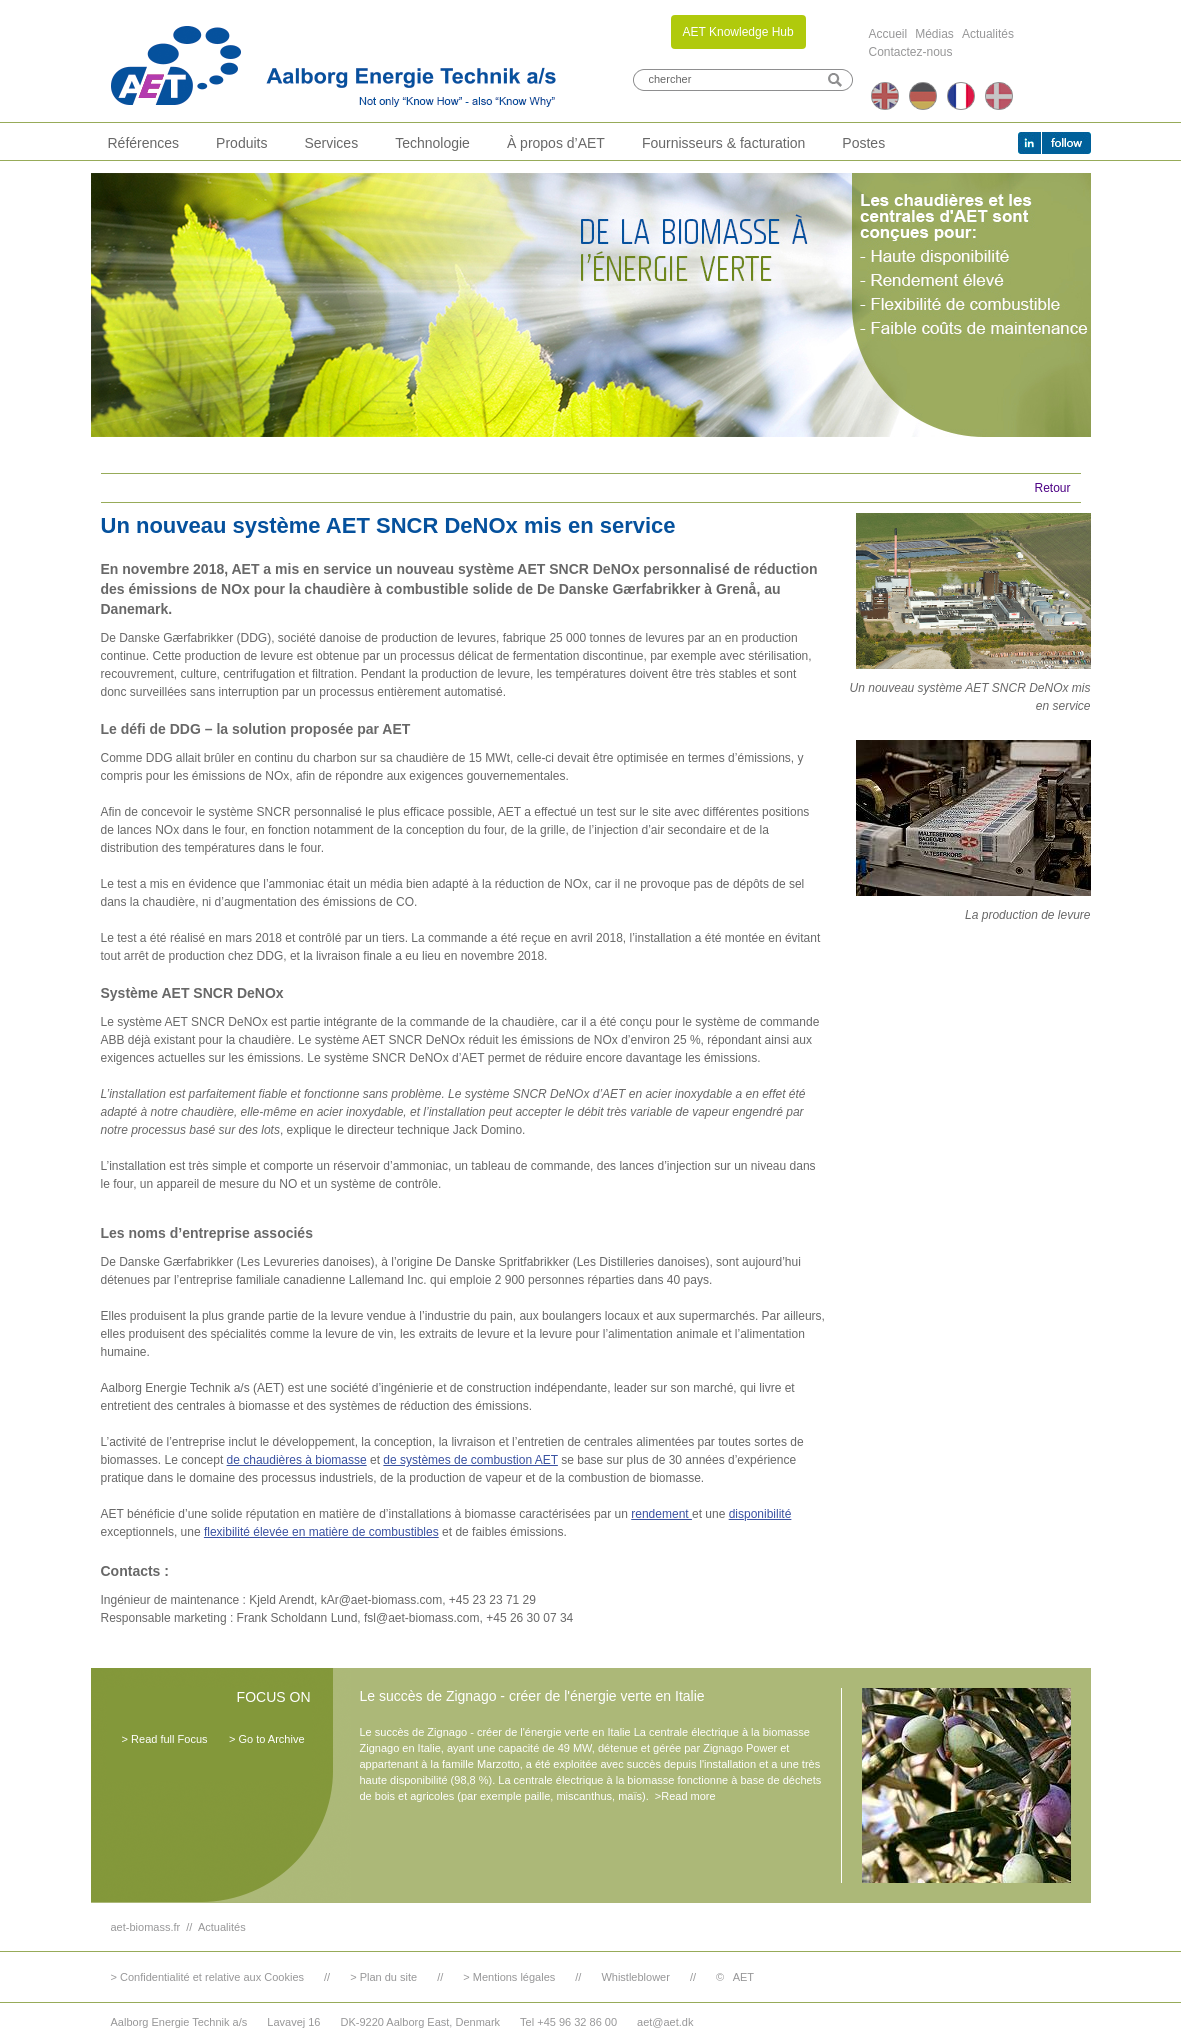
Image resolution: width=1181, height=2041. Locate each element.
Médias (934, 34)
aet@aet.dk (665, 2022)
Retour (1052, 488)
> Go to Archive (267, 1739)
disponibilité (760, 1514)
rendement (661, 1514)
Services (331, 143)
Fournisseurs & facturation (723, 143)
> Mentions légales (509, 1977)
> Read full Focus (165, 1739)
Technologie (432, 143)
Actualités (988, 34)
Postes (863, 143)
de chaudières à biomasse (297, 1460)
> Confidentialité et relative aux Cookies (208, 1977)
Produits (241, 143)
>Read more (685, 1796)
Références (144, 143)
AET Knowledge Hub (738, 32)
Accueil (888, 34)
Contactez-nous (911, 52)
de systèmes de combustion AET (470, 1460)
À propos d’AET (556, 143)
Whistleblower (635, 1977)
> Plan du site (383, 1977)
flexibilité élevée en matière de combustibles (321, 1532)
